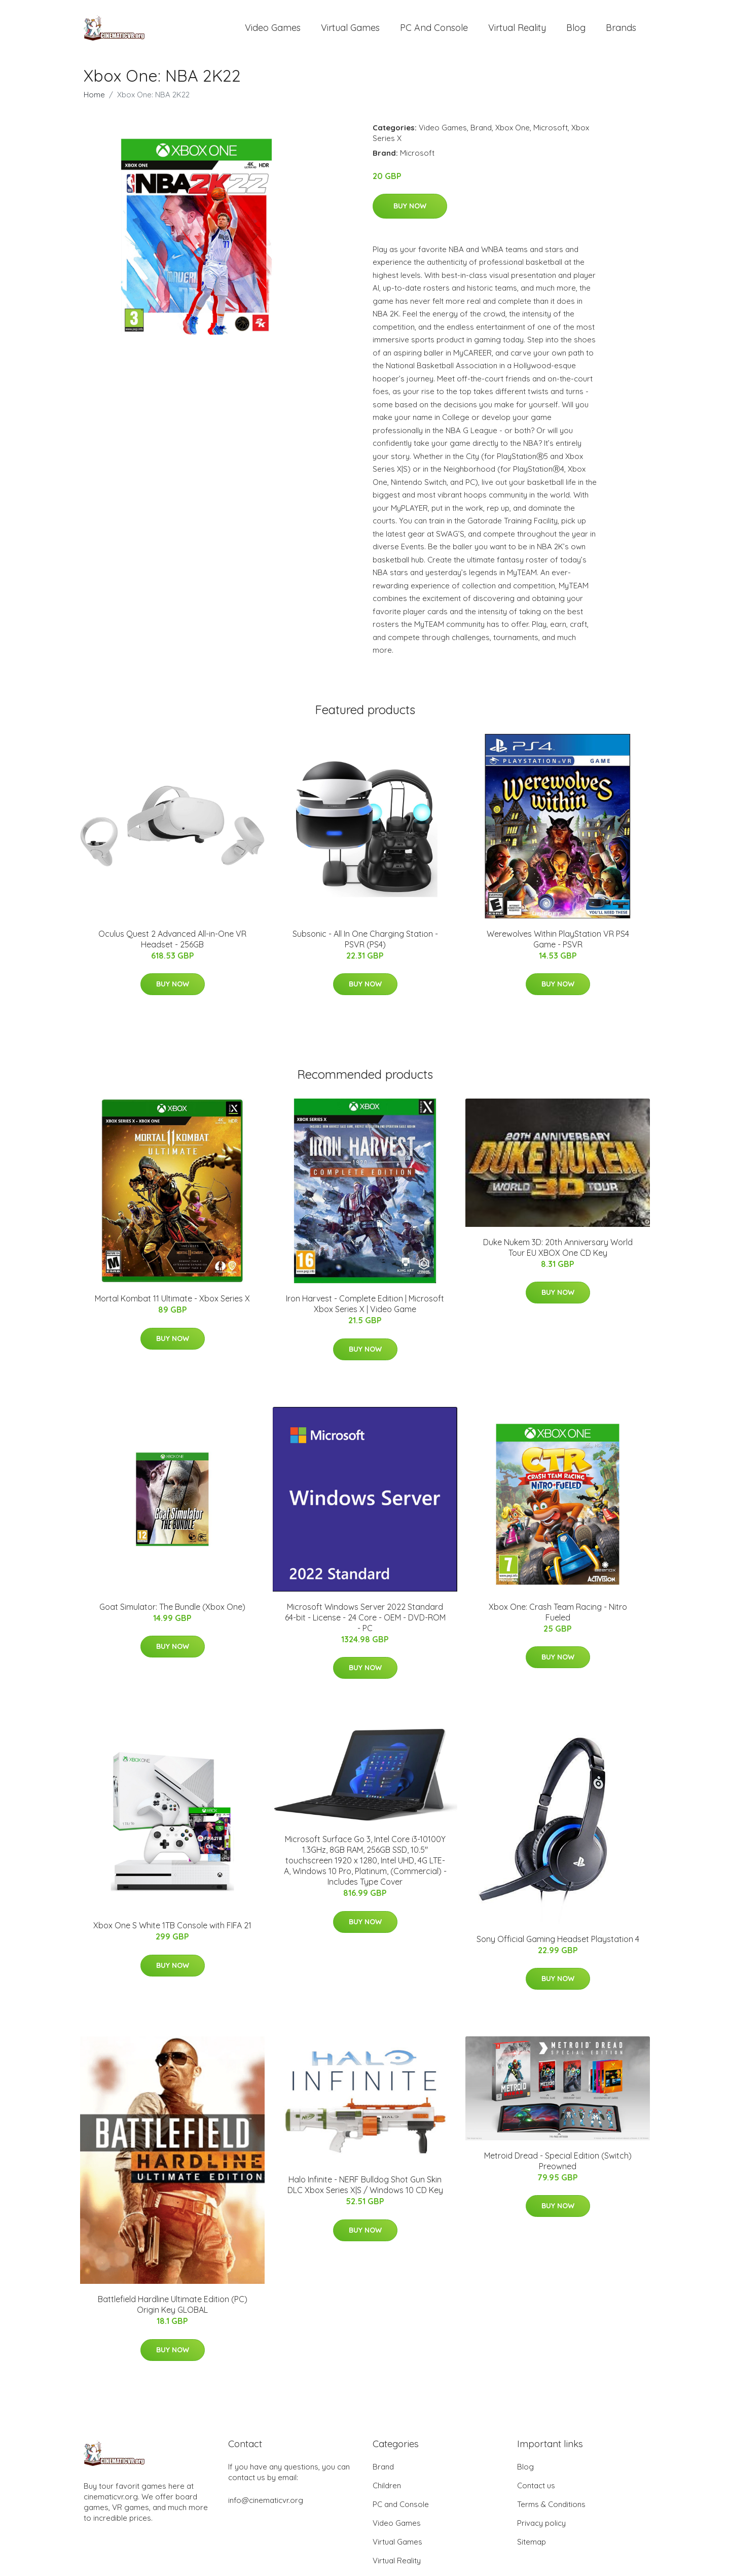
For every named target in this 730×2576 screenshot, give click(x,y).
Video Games (273, 30)
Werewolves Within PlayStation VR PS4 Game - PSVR (558, 944)
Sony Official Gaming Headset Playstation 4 (558, 1944)
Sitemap (531, 2547)
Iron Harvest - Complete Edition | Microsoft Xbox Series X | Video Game (365, 1309)
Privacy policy (541, 2528)
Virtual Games (350, 30)
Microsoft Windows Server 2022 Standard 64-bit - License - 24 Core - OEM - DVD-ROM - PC (365, 1622)
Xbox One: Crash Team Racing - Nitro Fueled (558, 1617)
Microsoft (550, 132)
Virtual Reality (517, 30)
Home (94, 99)
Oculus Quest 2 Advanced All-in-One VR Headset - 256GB (172, 944)
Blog (576, 30)
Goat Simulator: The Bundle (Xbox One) (172, 1612)
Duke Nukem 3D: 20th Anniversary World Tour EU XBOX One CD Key (558, 1252)
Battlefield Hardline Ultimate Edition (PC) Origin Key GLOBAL (172, 2310)
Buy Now (409, 211)
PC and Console (434, 30)
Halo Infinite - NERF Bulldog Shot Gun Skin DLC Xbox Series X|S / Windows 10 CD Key (365, 2190)
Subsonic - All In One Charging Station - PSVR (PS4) (365, 944)
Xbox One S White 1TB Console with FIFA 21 (172, 1931)
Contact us (536, 2490)
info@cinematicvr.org (265, 2505)
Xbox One (512, 132)
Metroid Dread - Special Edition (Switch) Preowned (558, 2166)
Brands (621, 30)
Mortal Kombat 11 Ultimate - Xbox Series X (172, 1304)
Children (387, 2490)
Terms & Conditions (551, 2509)
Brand (481, 132)
